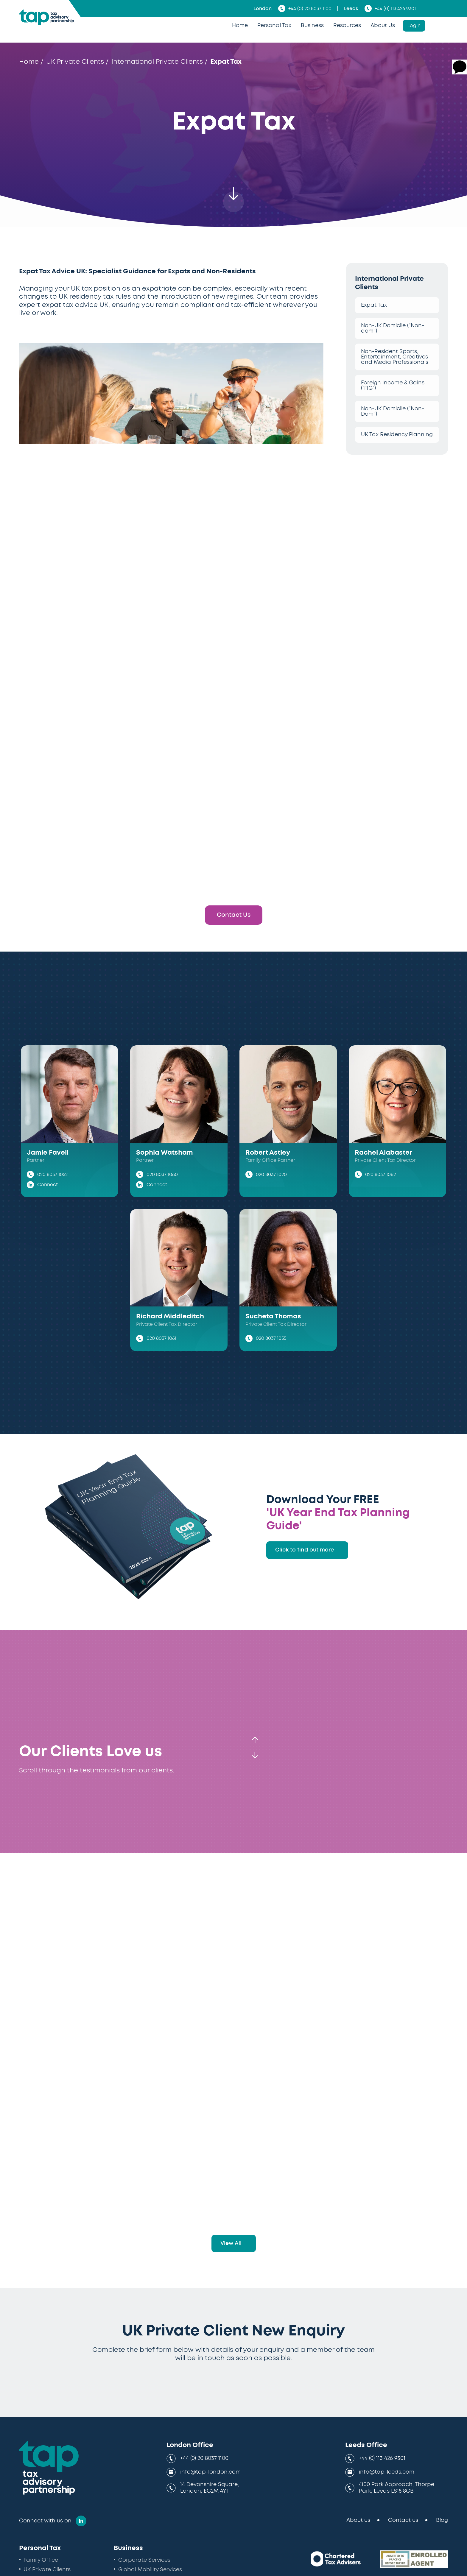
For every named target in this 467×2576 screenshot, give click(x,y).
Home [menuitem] (240, 25)
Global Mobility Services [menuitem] (150, 2569)
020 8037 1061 (161, 1338)
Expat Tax (374, 305)
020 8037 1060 (162, 1174)
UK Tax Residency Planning (397, 434)
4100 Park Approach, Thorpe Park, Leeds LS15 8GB (396, 2488)
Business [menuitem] (312, 25)
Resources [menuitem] (347, 25)
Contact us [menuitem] (403, 2520)
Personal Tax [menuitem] (274, 25)
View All (231, 2243)
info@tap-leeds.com (386, 2472)
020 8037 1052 (52, 1174)
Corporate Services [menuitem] (144, 2560)
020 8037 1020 (271, 1174)
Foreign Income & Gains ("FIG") (392, 385)
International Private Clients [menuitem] (157, 61)
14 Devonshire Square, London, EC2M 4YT (209, 2488)
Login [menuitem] (414, 25)
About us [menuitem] (358, 2520)
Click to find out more (304, 1550)
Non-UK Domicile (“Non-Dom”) (392, 411)
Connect (47, 1184)
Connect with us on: (46, 2521)
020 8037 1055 (271, 1338)
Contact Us (233, 915)
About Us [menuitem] (383, 25)
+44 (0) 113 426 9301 (390, 8)
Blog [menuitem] (442, 2520)
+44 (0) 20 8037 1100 (304, 8)
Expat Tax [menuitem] (226, 61)
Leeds (351, 8)
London (262, 8)
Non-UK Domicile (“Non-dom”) (392, 328)
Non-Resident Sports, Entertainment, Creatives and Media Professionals (394, 357)
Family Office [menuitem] (41, 2560)
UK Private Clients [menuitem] (75, 61)
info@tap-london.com (210, 2472)
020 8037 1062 (380, 1174)
